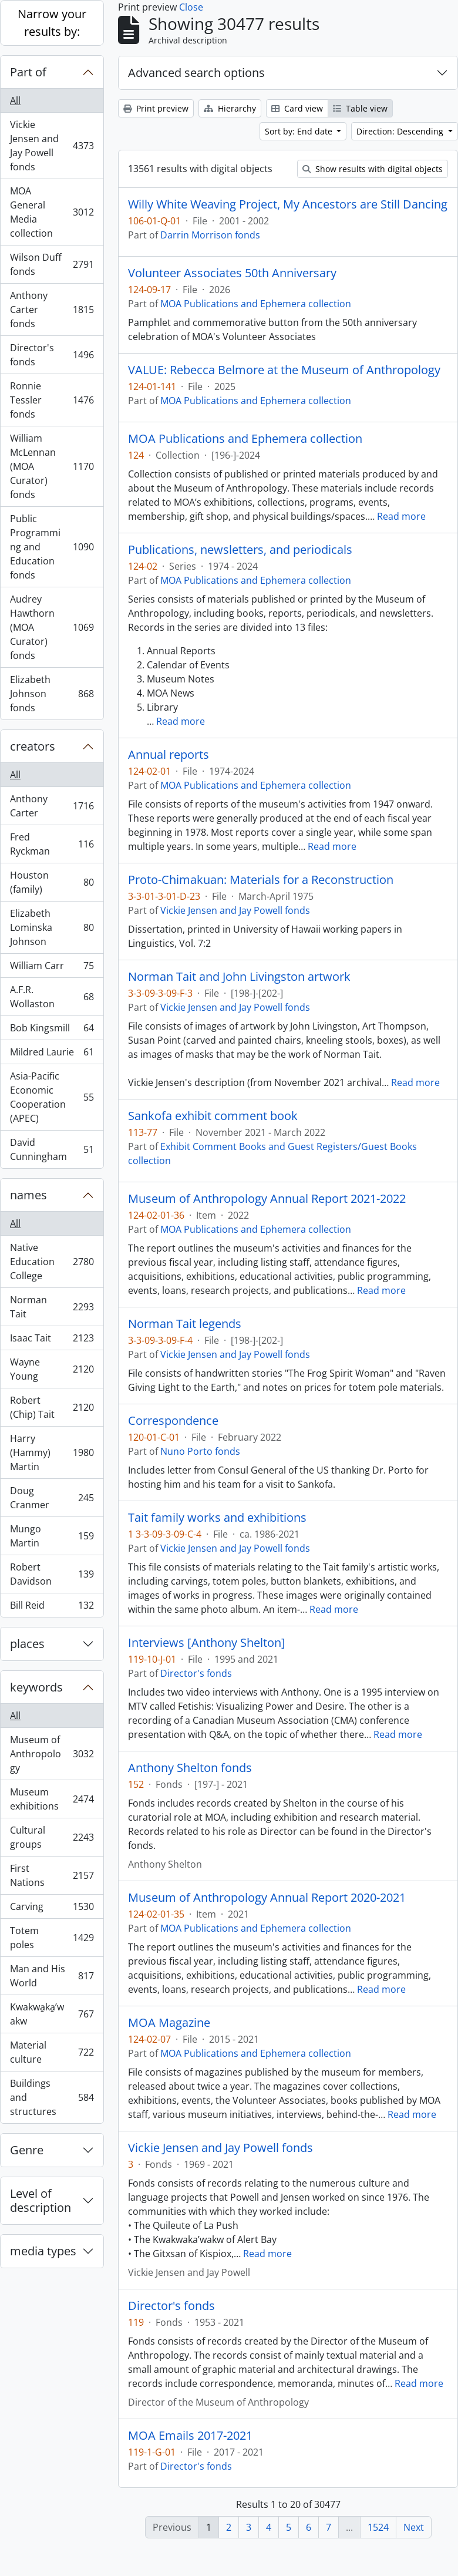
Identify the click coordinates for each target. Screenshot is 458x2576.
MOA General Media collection (51, 212)
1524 (378, 2527)
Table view (360, 108)
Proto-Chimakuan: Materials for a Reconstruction (260, 880)
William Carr (51, 968)
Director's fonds (51, 354)
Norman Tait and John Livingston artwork (239, 977)
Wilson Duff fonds (51, 264)
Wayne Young (51, 1369)
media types (43, 2251)
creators (32, 746)
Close (191, 7)
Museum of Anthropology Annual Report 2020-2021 (267, 1898)
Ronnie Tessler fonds (51, 400)
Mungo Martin (51, 1535)
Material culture (51, 2052)
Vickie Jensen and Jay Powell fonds (51, 145)
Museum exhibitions (51, 1798)
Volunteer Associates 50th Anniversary (232, 273)
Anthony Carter (51, 805)
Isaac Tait (51, 1340)
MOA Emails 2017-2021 (190, 2436)
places (27, 1644)
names (28, 1195)
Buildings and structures (51, 2097)
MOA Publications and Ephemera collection (255, 303)
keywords (36, 1687)
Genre (26, 2150)
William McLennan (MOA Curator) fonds (51, 466)
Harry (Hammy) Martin (51, 1452)
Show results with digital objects (372, 168)
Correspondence (173, 1421)
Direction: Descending (401, 131)
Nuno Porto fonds (200, 1451)
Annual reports (168, 755)
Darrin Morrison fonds (210, 234)
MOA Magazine (169, 2023)
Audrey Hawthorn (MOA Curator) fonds (51, 627)
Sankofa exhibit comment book (213, 1116)
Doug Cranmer (51, 1497)
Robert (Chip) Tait (51, 1407)
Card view (297, 108)
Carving (51, 1909)
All (15, 100)
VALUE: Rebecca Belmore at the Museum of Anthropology (284, 370)
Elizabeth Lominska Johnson (51, 927)
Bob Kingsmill (51, 1030)
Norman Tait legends (184, 1324)
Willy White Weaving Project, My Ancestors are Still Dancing (287, 204)
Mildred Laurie (51, 1054)
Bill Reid (51, 1607)
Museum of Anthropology (51, 1753)
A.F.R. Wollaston (51, 996)
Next (413, 2527)
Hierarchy (230, 108)
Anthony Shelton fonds (190, 1768)
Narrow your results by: (52, 22)
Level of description (40, 2200)
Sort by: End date (300, 131)
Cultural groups (51, 1837)
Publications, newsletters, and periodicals (240, 550)
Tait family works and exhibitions (217, 1518)
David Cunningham (51, 1149)
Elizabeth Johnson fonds (51, 693)
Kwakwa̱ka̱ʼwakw (51, 2013)
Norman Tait (51, 1306)
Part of (28, 72)
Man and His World (51, 1975)
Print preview (155, 108)
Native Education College (51, 1261)
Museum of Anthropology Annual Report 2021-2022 (267, 1199)
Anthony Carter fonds (51, 309)
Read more (401, 516)
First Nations (51, 1875)
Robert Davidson (51, 1574)
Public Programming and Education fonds (51, 546)
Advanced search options (196, 72)
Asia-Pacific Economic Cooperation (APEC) (51, 1097)
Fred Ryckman (51, 843)
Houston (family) (51, 882)
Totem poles (51, 1937)
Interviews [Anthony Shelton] (206, 1643)
